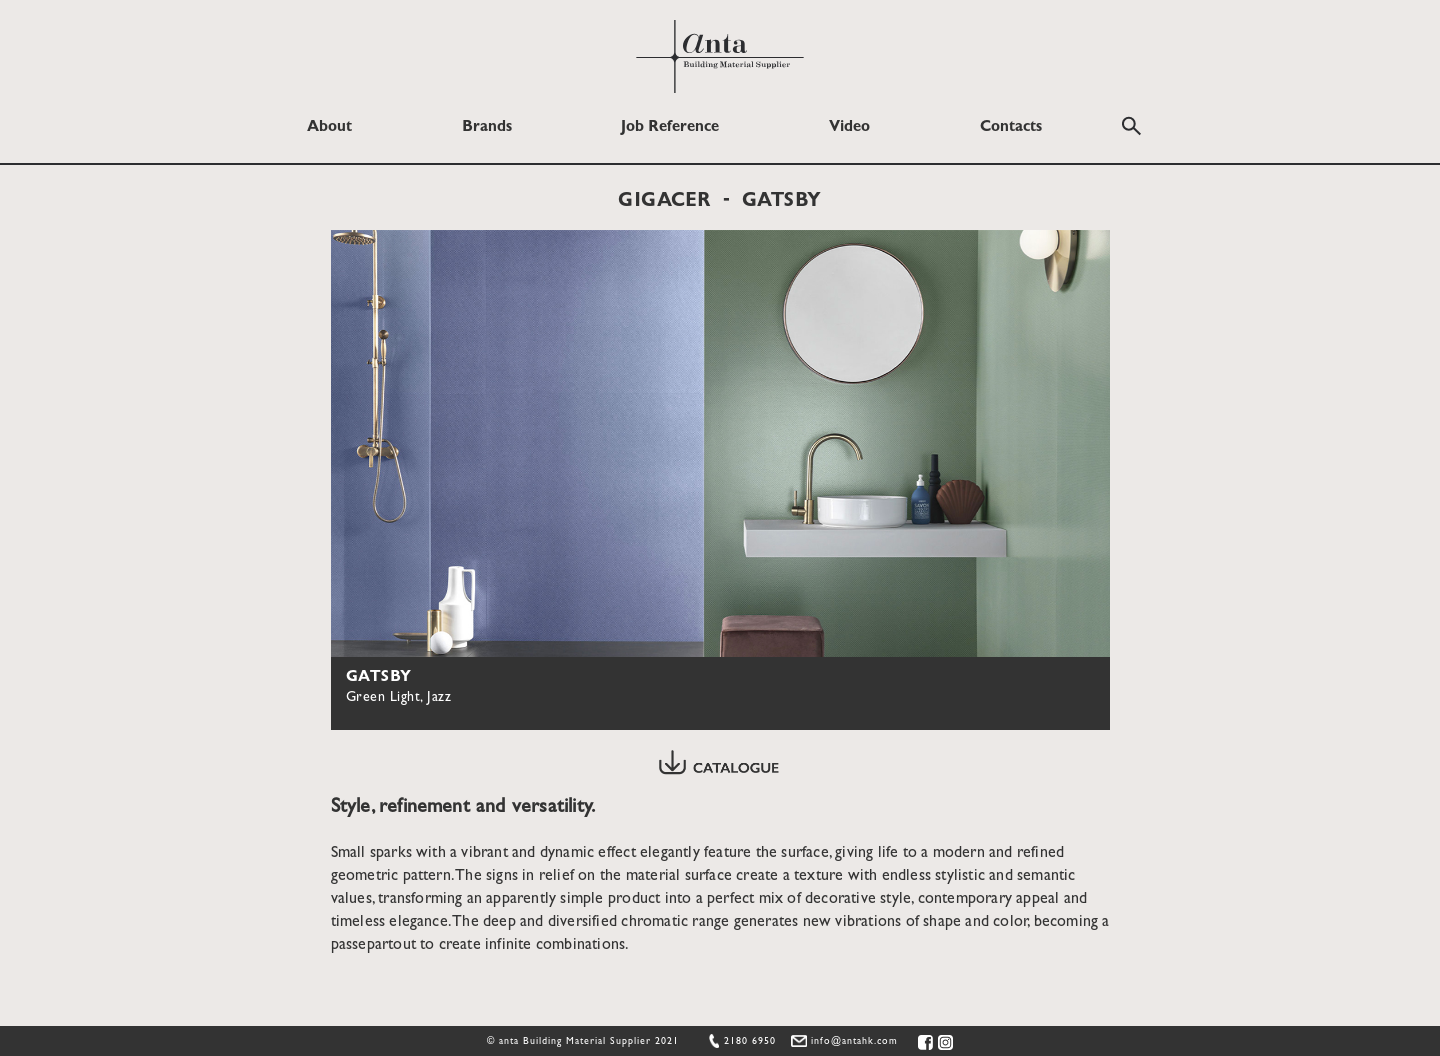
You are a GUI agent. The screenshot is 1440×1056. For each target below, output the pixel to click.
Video (849, 128)
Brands (487, 128)
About (329, 128)
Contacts (1011, 128)
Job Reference (670, 128)
